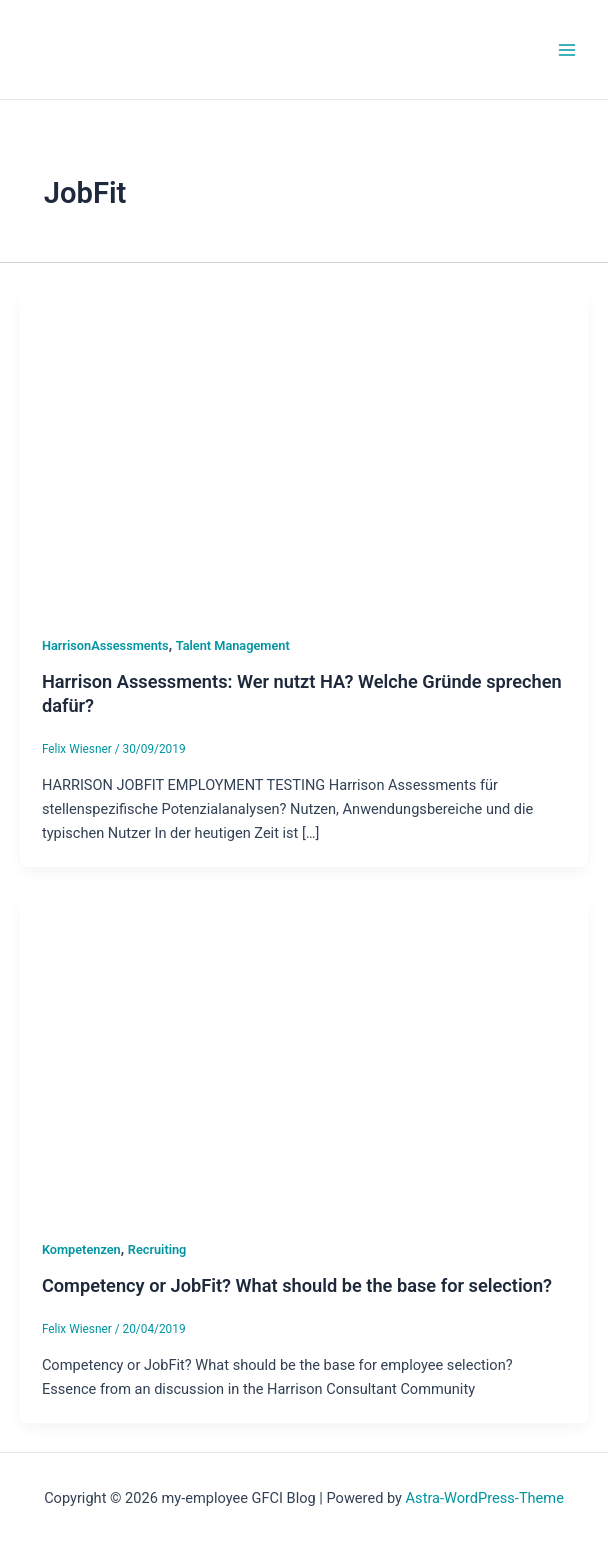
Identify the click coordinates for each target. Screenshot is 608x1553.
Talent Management (233, 645)
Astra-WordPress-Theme (485, 1498)
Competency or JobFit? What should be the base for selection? (297, 1285)
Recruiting (157, 1249)
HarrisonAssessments (105, 645)
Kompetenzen (81, 1249)
